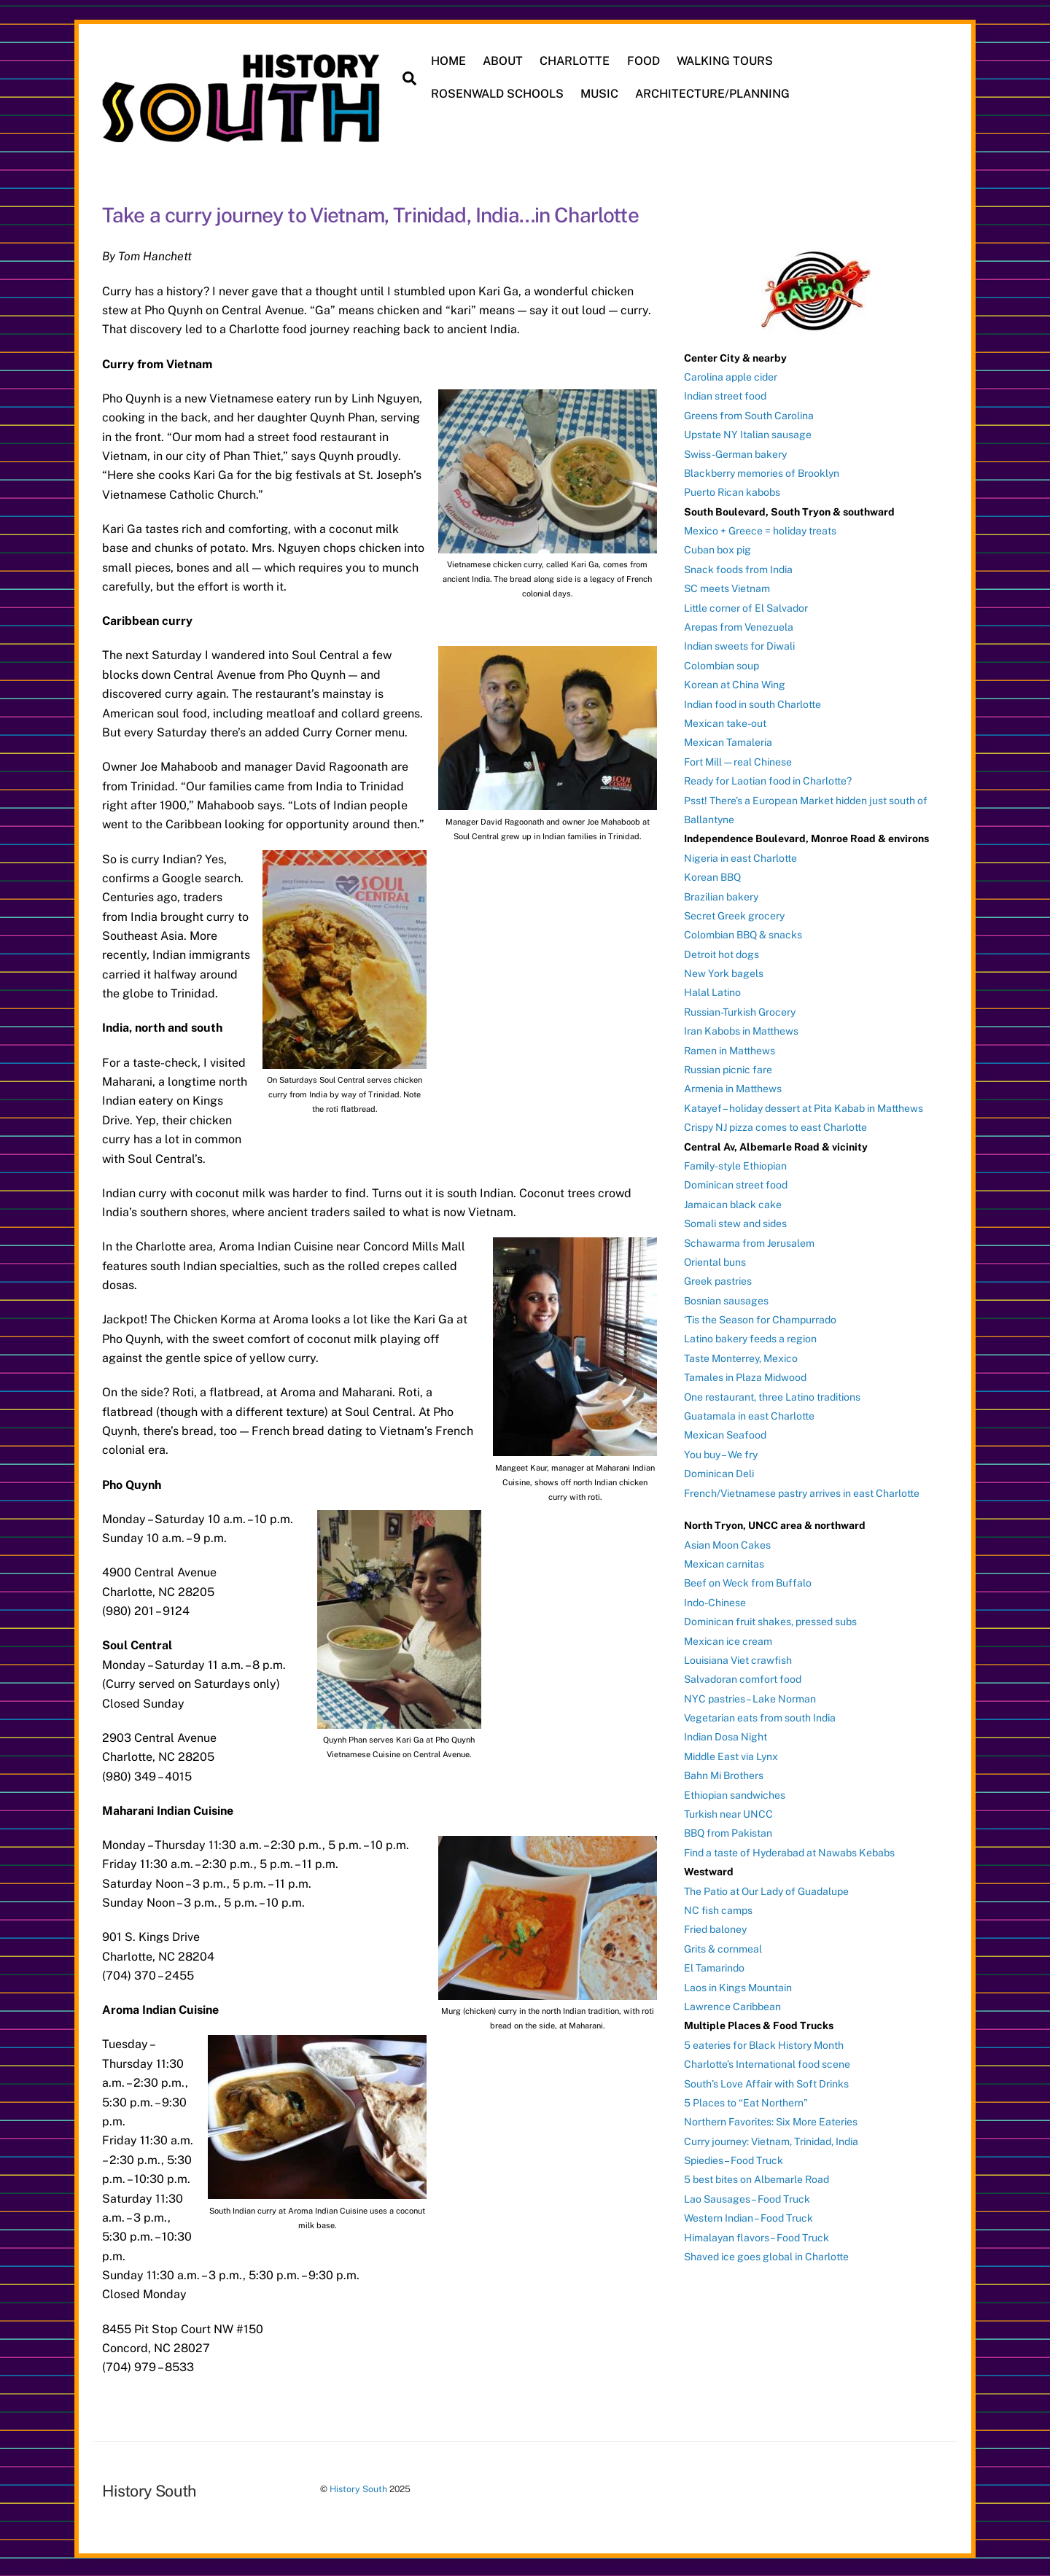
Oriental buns (715, 1260)
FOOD (643, 61)
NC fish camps (718, 1909)
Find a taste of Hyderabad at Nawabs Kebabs (789, 1851)
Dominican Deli (719, 1473)
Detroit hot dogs (721, 953)
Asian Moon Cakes (727, 1543)
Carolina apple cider (730, 375)
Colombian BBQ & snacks (743, 934)
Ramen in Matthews (729, 1049)
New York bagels (723, 972)
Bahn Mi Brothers (723, 1775)
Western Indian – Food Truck (748, 2217)
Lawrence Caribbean (732, 2005)
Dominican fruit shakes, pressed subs (770, 1621)
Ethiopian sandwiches (734, 1793)
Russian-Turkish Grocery (740, 1010)
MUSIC (600, 94)
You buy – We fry (721, 1453)
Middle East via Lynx (731, 1755)
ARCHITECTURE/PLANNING (713, 94)
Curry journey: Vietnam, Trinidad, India (771, 2140)
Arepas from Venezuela (738, 626)
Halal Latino (712, 991)
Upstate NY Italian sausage (748, 434)
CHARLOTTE (575, 61)
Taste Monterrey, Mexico (741, 1357)
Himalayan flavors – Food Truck (756, 2236)
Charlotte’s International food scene (767, 2063)
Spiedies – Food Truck (733, 2160)
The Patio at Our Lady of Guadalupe (766, 1890)
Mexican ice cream (728, 1640)
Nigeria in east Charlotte (740, 857)
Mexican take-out (725, 722)
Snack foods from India (738, 568)
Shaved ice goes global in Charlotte (766, 2256)
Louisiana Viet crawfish (738, 1659)
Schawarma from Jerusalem (749, 1242)
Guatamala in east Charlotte (749, 1415)
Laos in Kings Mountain (738, 1986)
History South (358, 2488)
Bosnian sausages (726, 1299)
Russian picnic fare (728, 1069)
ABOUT (503, 61)
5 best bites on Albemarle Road (756, 2178)
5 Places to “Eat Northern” (746, 2101)
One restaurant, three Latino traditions (772, 1395)
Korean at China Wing (734, 684)
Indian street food (725, 395)
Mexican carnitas (724, 1563)
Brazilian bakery (721, 895)
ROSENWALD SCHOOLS (498, 94)
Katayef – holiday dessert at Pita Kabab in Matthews (803, 1107)
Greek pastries (718, 1280)
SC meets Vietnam (727, 588)
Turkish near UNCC (728, 1813)
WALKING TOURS (725, 61)
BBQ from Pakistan (728, 1832)
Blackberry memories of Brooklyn (761, 472)
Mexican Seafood (725, 1434)
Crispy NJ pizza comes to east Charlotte (775, 1126)
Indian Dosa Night (725, 1736)
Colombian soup (721, 664)
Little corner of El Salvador (746, 606)
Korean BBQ (712, 876)
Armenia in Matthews (733, 1088)
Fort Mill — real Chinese (738, 760)
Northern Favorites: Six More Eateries (771, 2121)
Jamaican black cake (733, 1203)
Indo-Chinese (715, 1601)
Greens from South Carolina (749, 414)
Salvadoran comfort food (742, 1678)
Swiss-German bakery (735, 453)
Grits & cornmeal (723, 1947)
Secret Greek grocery (734, 914)
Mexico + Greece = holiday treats (760, 530)
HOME (449, 61)
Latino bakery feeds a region (750, 1338)
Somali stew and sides (735, 1223)
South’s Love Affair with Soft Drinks (766, 2082)
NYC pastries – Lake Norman (750, 1697)
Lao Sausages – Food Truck (747, 2197)
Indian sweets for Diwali (739, 645)
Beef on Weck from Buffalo (748, 1582)
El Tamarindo (714, 1967)
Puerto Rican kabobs (732, 491)
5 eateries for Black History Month (764, 2044)
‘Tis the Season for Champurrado (760, 1319)
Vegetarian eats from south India (760, 1717)
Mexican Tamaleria (728, 741)
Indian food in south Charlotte (752, 703)
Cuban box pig (717, 549)
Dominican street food (736, 1184)
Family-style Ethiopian (735, 1165)
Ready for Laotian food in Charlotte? (768, 780)
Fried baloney (715, 1928)
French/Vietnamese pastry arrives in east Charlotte (801, 1492)
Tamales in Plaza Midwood (745, 1376)
